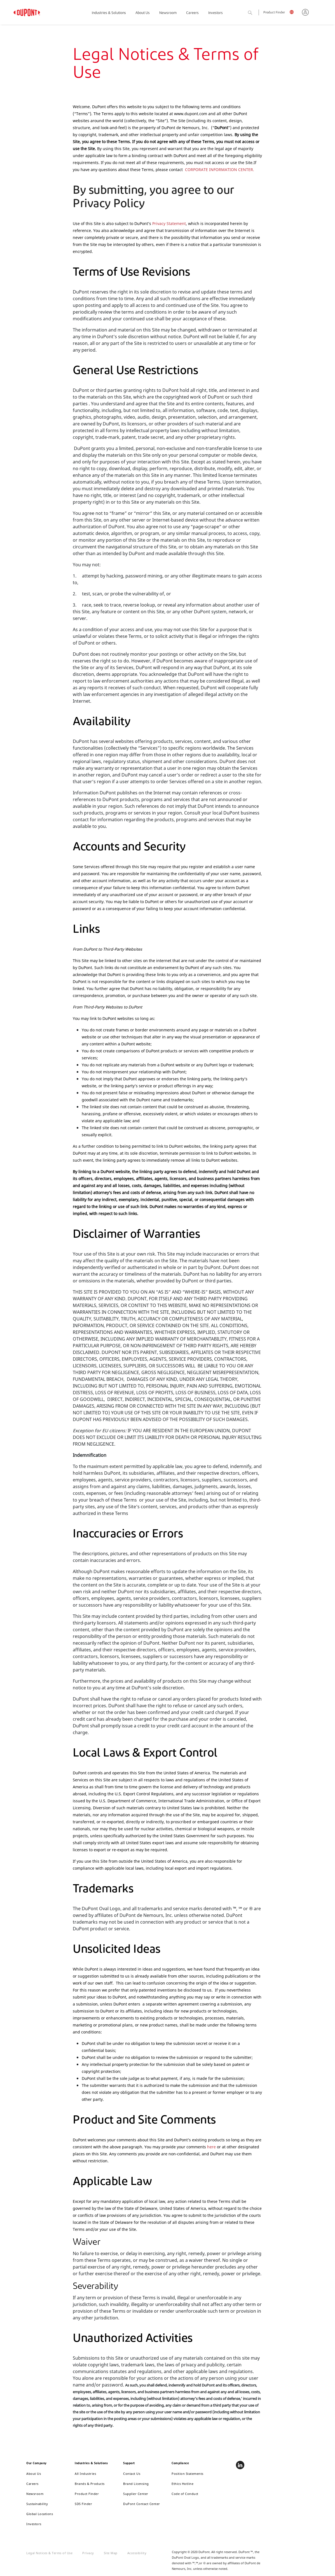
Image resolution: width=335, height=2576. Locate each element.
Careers (192, 13)
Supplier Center (135, 2494)
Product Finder (274, 12)
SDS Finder (83, 2504)
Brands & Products (90, 2484)
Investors (215, 13)
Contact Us (131, 2473)
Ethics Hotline (182, 2484)
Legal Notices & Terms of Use (49, 2553)
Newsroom (168, 13)
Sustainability (37, 2504)
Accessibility (137, 2553)
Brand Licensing (136, 2484)
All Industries (85, 2473)
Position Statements (187, 2473)
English (293, 13)
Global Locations (39, 2514)
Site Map (111, 2553)
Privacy (88, 2553)
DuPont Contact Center (141, 2504)
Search (256, 13)
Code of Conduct (185, 2494)
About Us (142, 13)
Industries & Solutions (109, 13)
